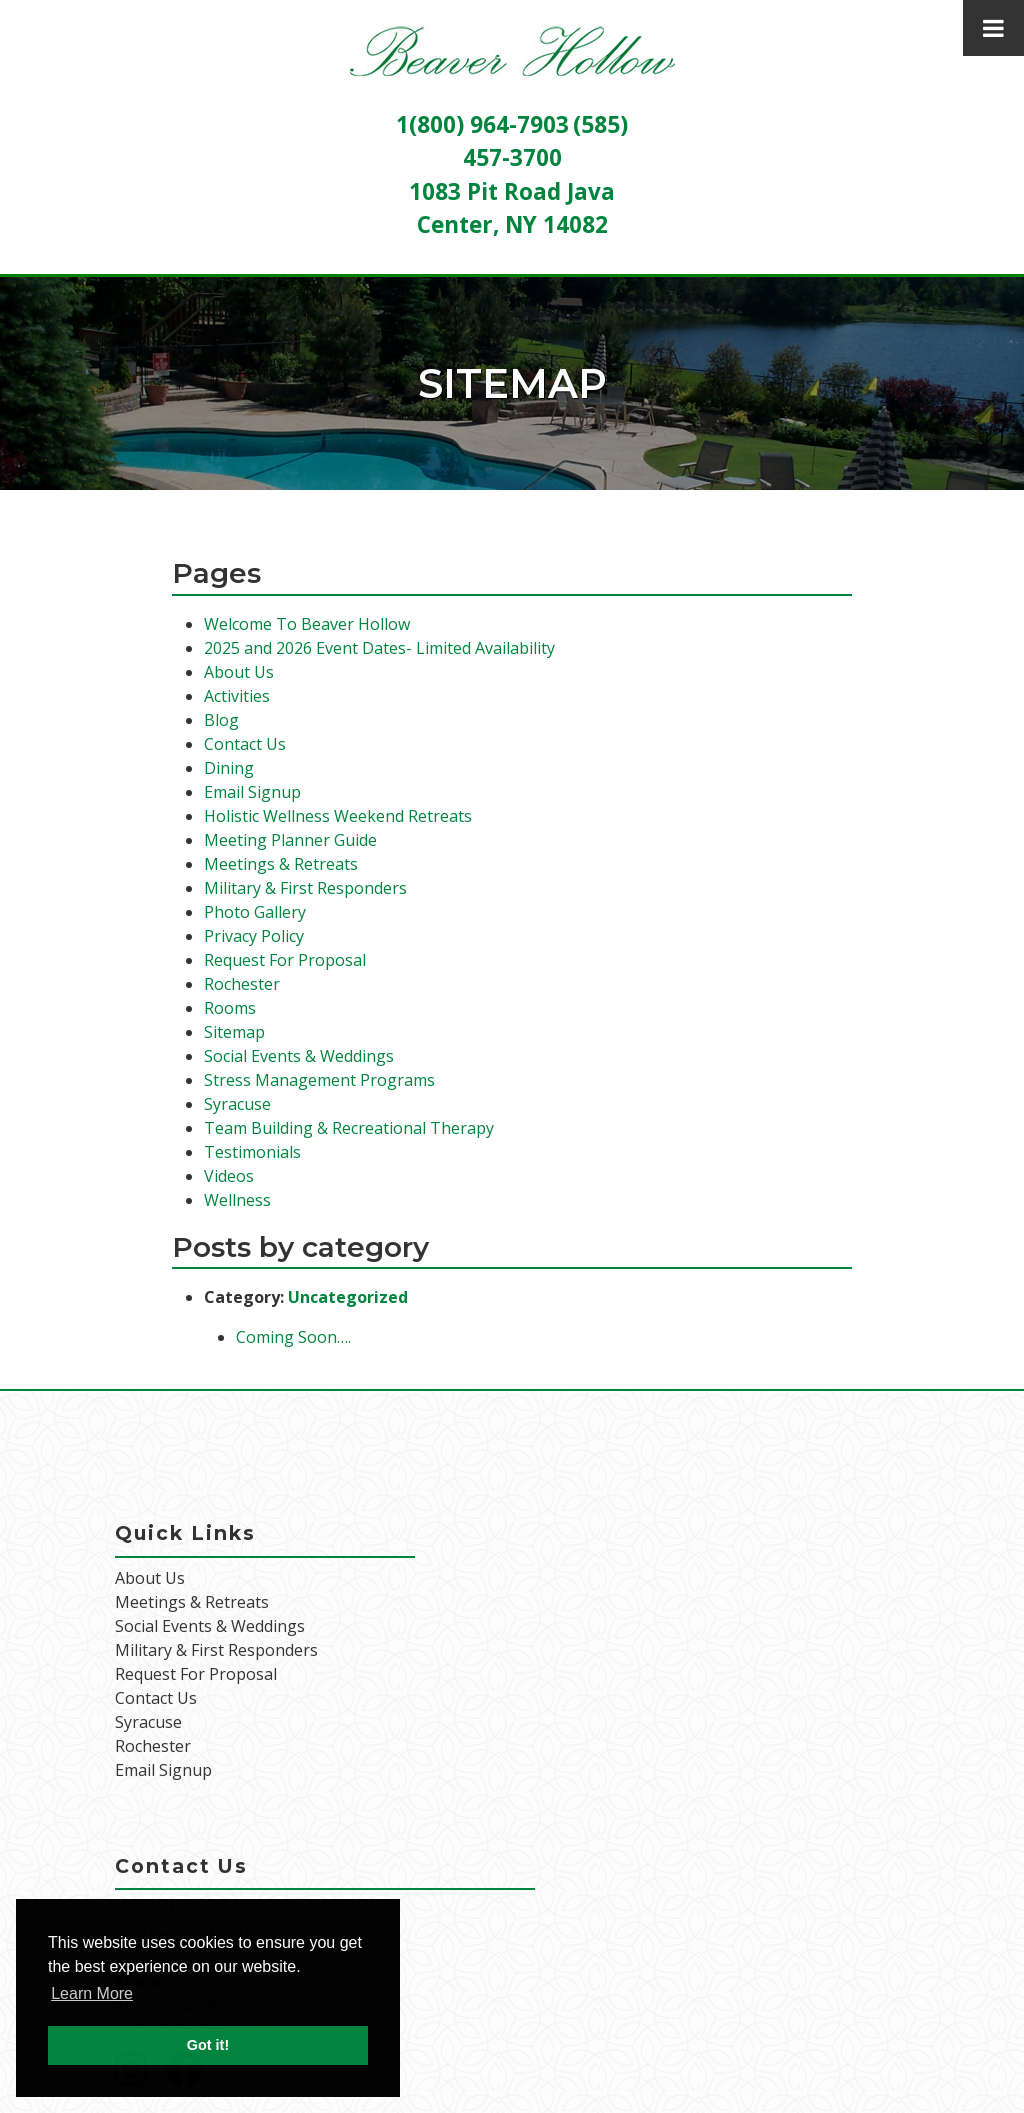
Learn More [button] (92, 1993)
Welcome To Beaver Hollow (307, 624)
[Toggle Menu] (993, 28)
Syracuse (237, 1104)
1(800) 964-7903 (482, 124)
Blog (221, 720)
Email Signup (252, 792)
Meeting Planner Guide (290, 840)
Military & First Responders (305, 888)
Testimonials (252, 1152)
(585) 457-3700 (170, 2030)
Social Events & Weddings (299, 1056)
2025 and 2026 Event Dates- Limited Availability (379, 648)
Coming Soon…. (293, 1337)
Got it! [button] (208, 2045)
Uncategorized (348, 1297)
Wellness (237, 1200)
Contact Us (245, 744)
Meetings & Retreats (281, 864)
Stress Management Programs (319, 1080)
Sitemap (234, 1032)
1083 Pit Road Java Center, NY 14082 (197, 1922)
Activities (237, 696)
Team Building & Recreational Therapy (349, 1128)
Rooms (230, 1008)
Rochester (242, 984)
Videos (229, 1176)
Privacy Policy (254, 936)
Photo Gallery (255, 912)
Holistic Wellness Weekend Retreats (338, 816)
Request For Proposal (285, 960)
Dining (229, 768)
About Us (239, 672)
